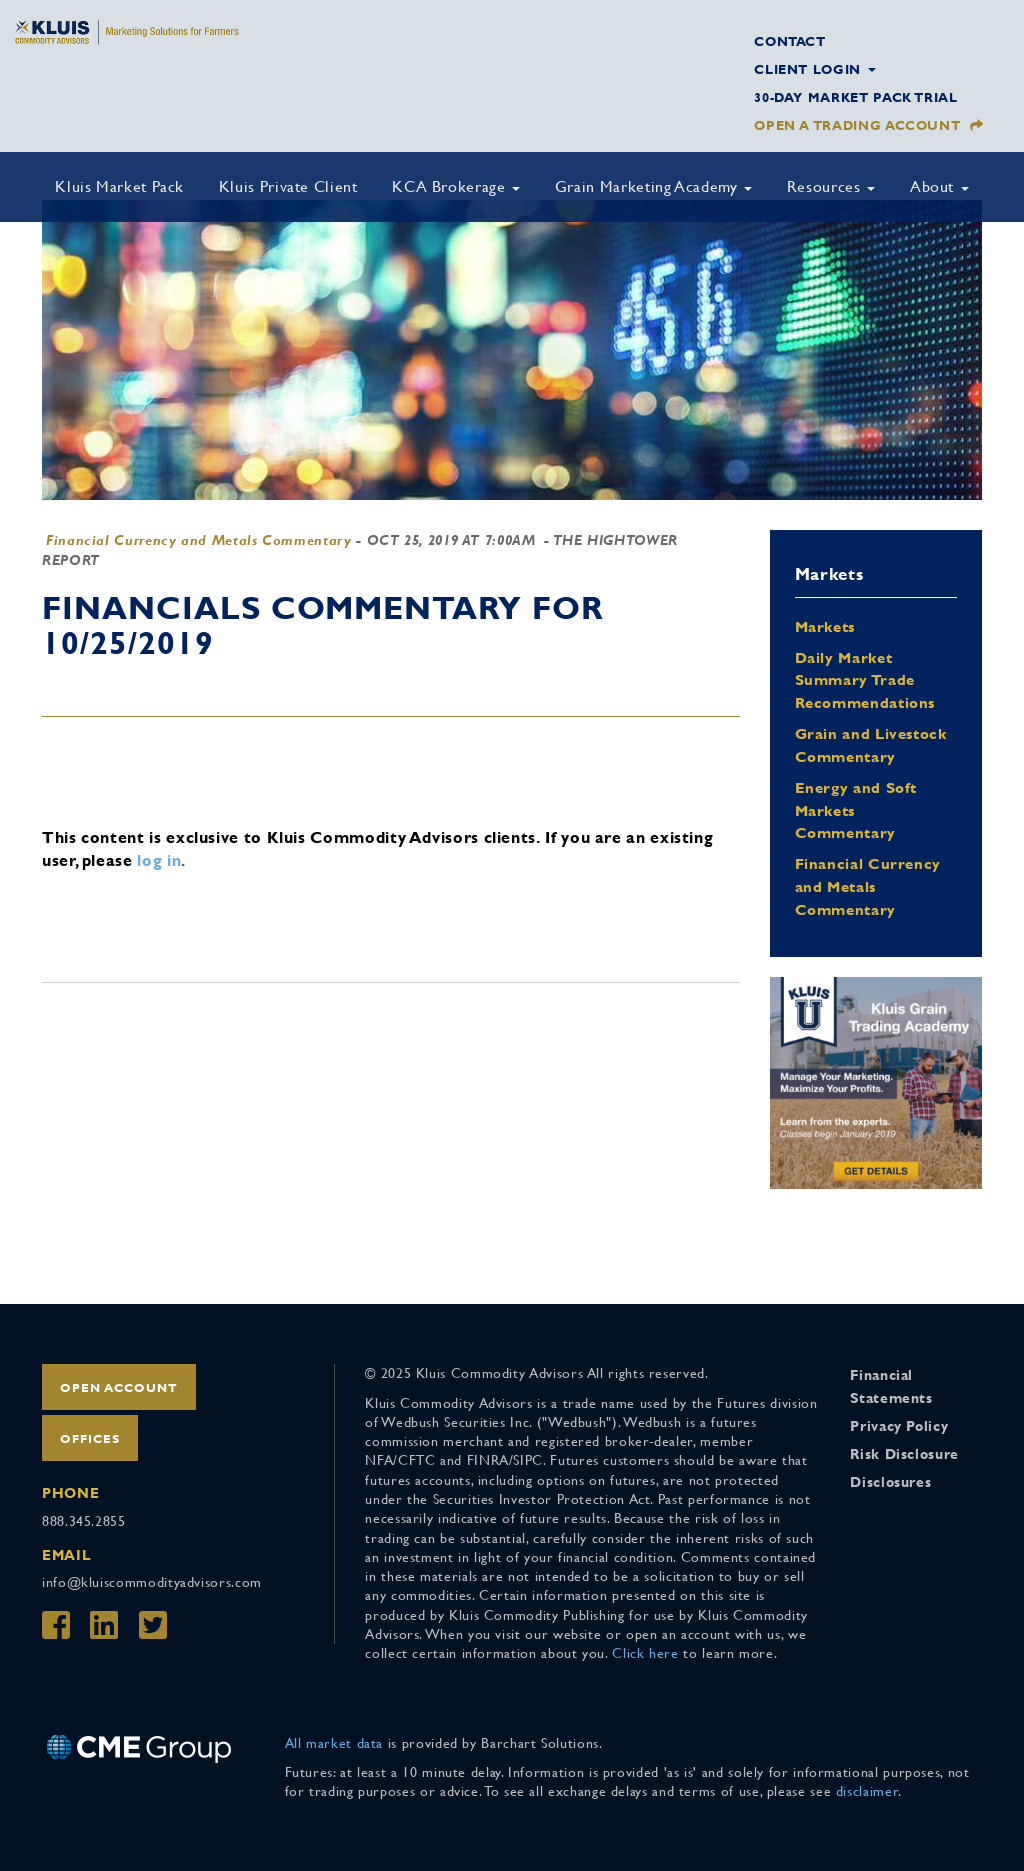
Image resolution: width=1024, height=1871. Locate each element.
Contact (789, 41)
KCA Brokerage (456, 186)
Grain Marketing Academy (653, 186)
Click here (645, 1653)
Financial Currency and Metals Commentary (199, 540)
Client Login (814, 69)
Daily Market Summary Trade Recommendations (865, 680)
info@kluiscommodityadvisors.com (152, 1582)
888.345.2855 (84, 1521)
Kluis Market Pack (119, 186)
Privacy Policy (899, 1426)
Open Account (119, 1388)
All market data (334, 1743)
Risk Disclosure (904, 1454)
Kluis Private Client (288, 186)
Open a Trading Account (857, 125)
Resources (831, 186)
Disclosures (890, 1482)
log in (159, 860)
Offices (90, 1439)
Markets (825, 626)
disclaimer (867, 1791)
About (939, 186)
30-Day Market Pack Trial (855, 97)
